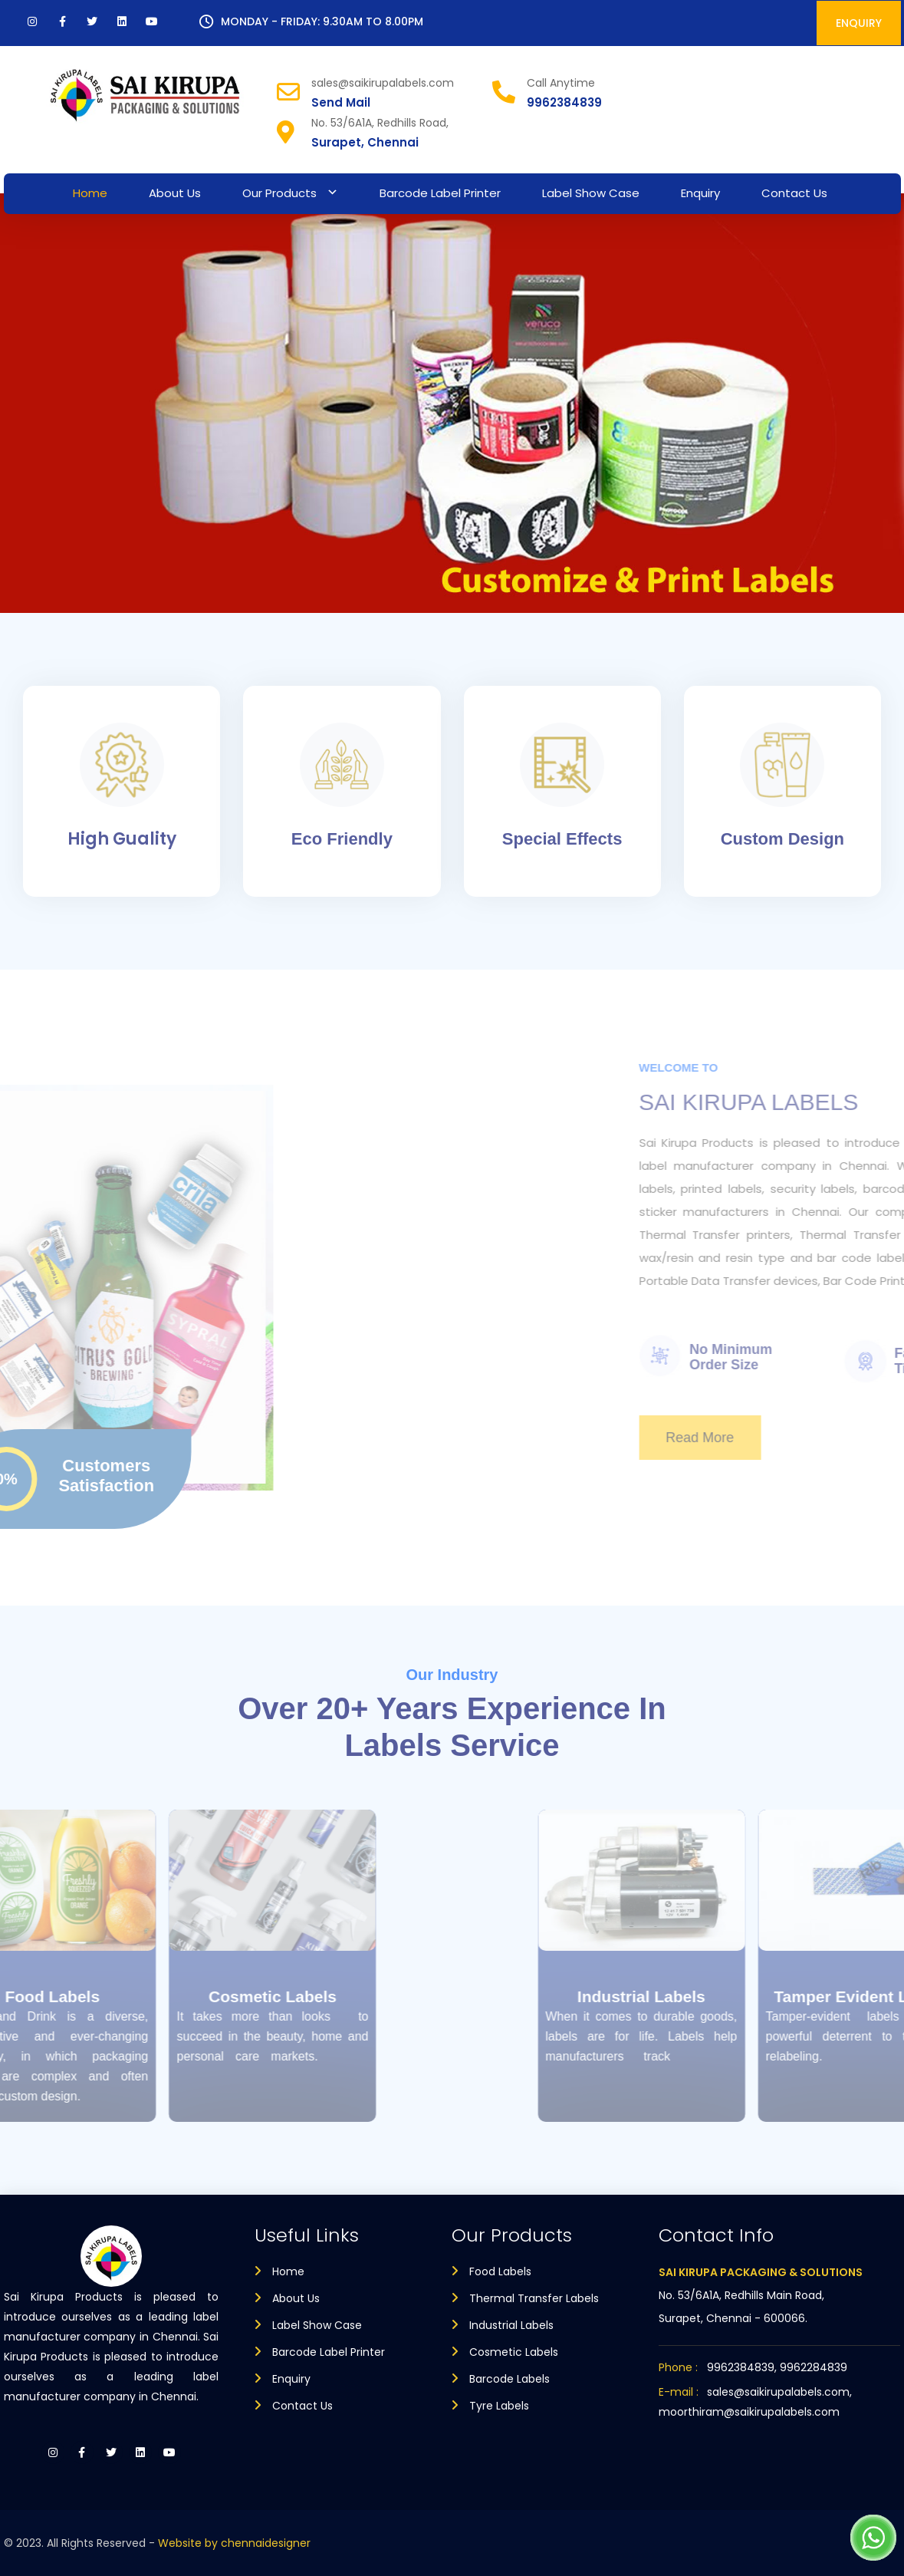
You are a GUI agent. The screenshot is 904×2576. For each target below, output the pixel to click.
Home (90, 193)
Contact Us (794, 193)
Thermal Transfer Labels (534, 2298)
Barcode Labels (509, 2379)
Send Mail (340, 102)
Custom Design (782, 838)
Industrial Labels (729, 1996)
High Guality (121, 839)
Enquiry (700, 193)
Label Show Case (590, 193)
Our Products (279, 193)
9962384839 (564, 102)
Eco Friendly (342, 838)
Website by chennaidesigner (234, 2543)
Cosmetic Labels (185, 1996)
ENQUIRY (859, 23)
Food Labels (500, 2271)
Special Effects (562, 838)
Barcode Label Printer (440, 193)
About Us (175, 193)
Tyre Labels (499, 2405)
